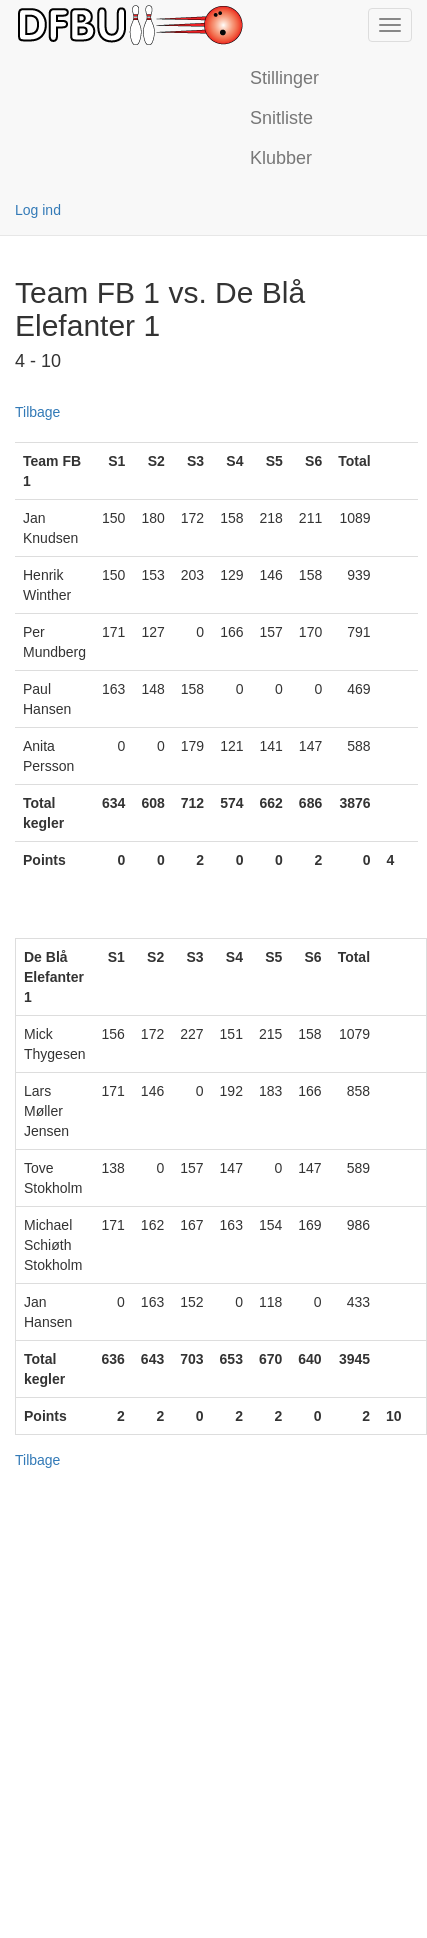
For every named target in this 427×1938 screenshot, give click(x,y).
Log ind (38, 210)
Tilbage (37, 412)
